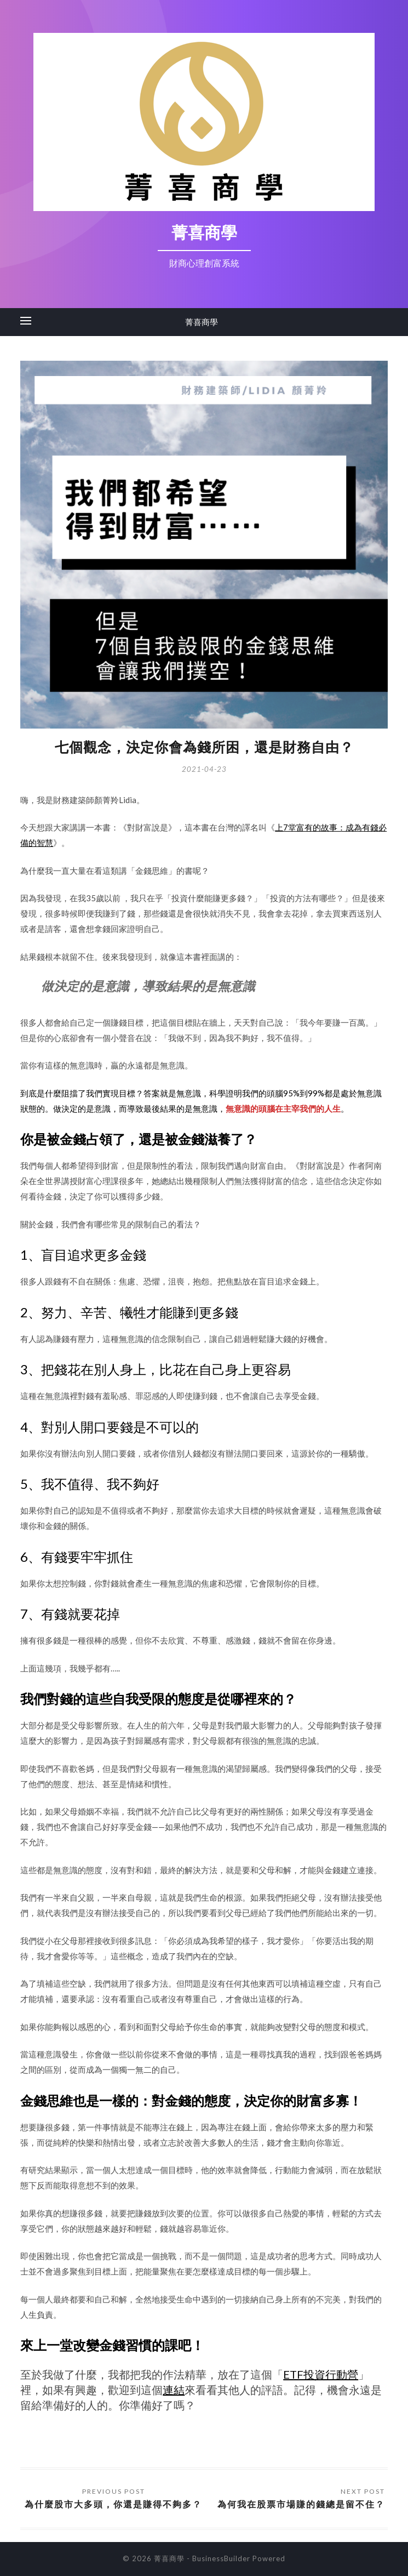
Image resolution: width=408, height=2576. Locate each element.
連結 (174, 2389)
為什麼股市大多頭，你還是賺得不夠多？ (113, 2504)
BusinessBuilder (221, 2558)
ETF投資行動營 (320, 2374)
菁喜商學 (201, 322)
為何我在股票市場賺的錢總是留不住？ (301, 2504)
